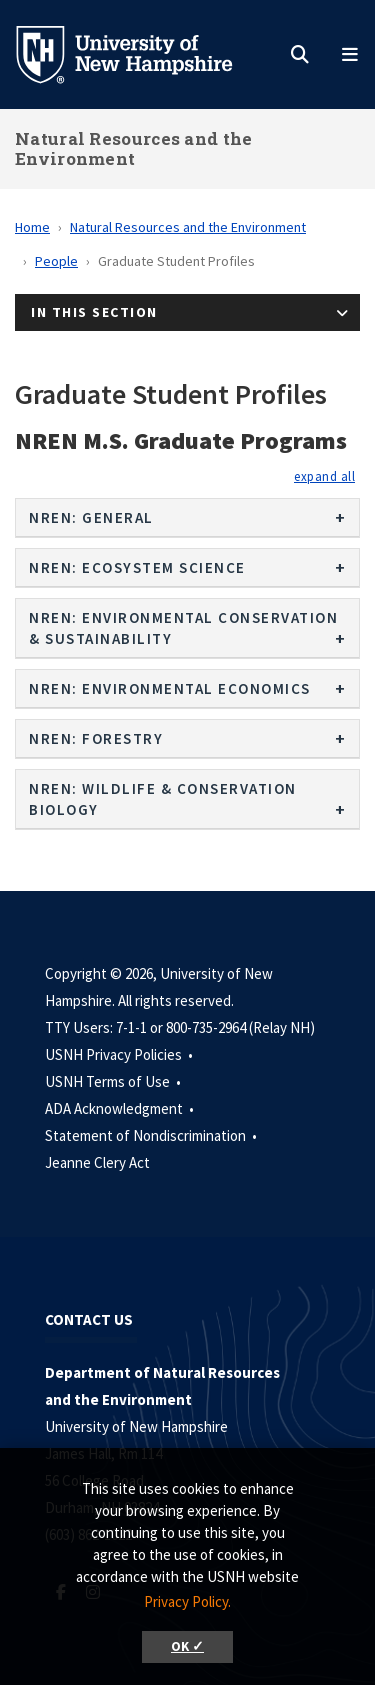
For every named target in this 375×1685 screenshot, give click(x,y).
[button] (324, 476)
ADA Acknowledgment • (121, 1108)
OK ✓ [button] (187, 1646)
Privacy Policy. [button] (187, 1601)
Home (32, 227)
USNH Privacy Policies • (120, 1054)
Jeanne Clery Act (97, 1162)
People (56, 261)
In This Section (94, 312)
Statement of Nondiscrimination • (152, 1135)
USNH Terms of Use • (114, 1081)
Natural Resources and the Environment (134, 148)
